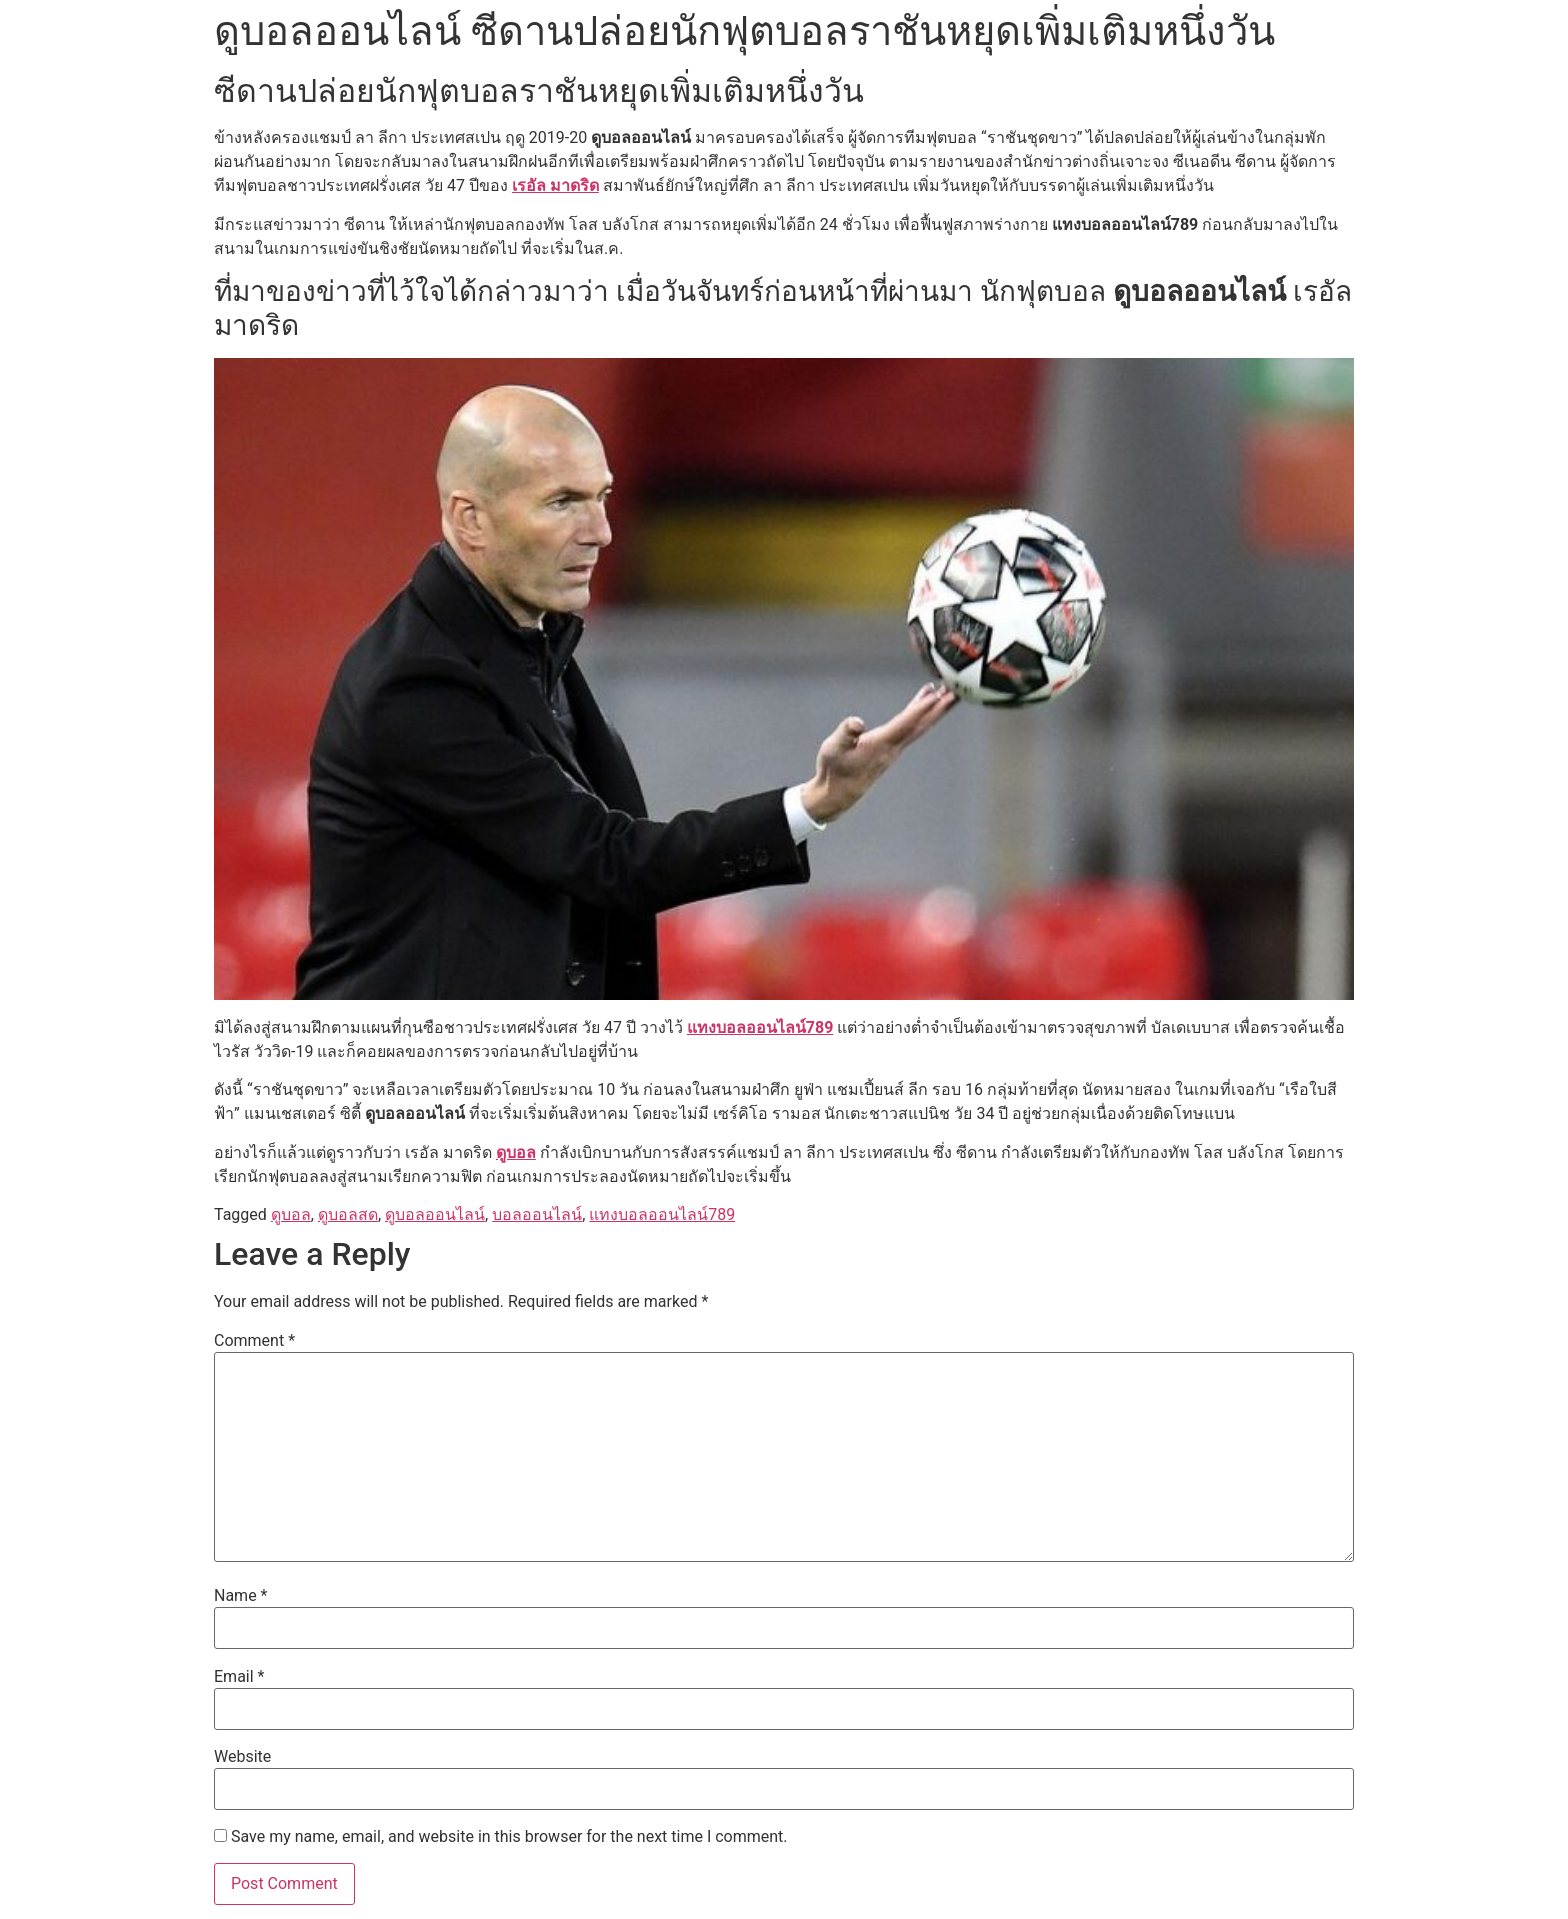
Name (241, 1596)
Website (242, 1757)
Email (239, 1677)
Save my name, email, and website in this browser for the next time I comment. (509, 1837)
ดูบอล (516, 1152)
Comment (254, 1341)
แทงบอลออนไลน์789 (760, 1027)
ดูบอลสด (348, 1214)
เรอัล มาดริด (555, 185)
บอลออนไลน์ (537, 1214)
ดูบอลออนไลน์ (435, 1214)
